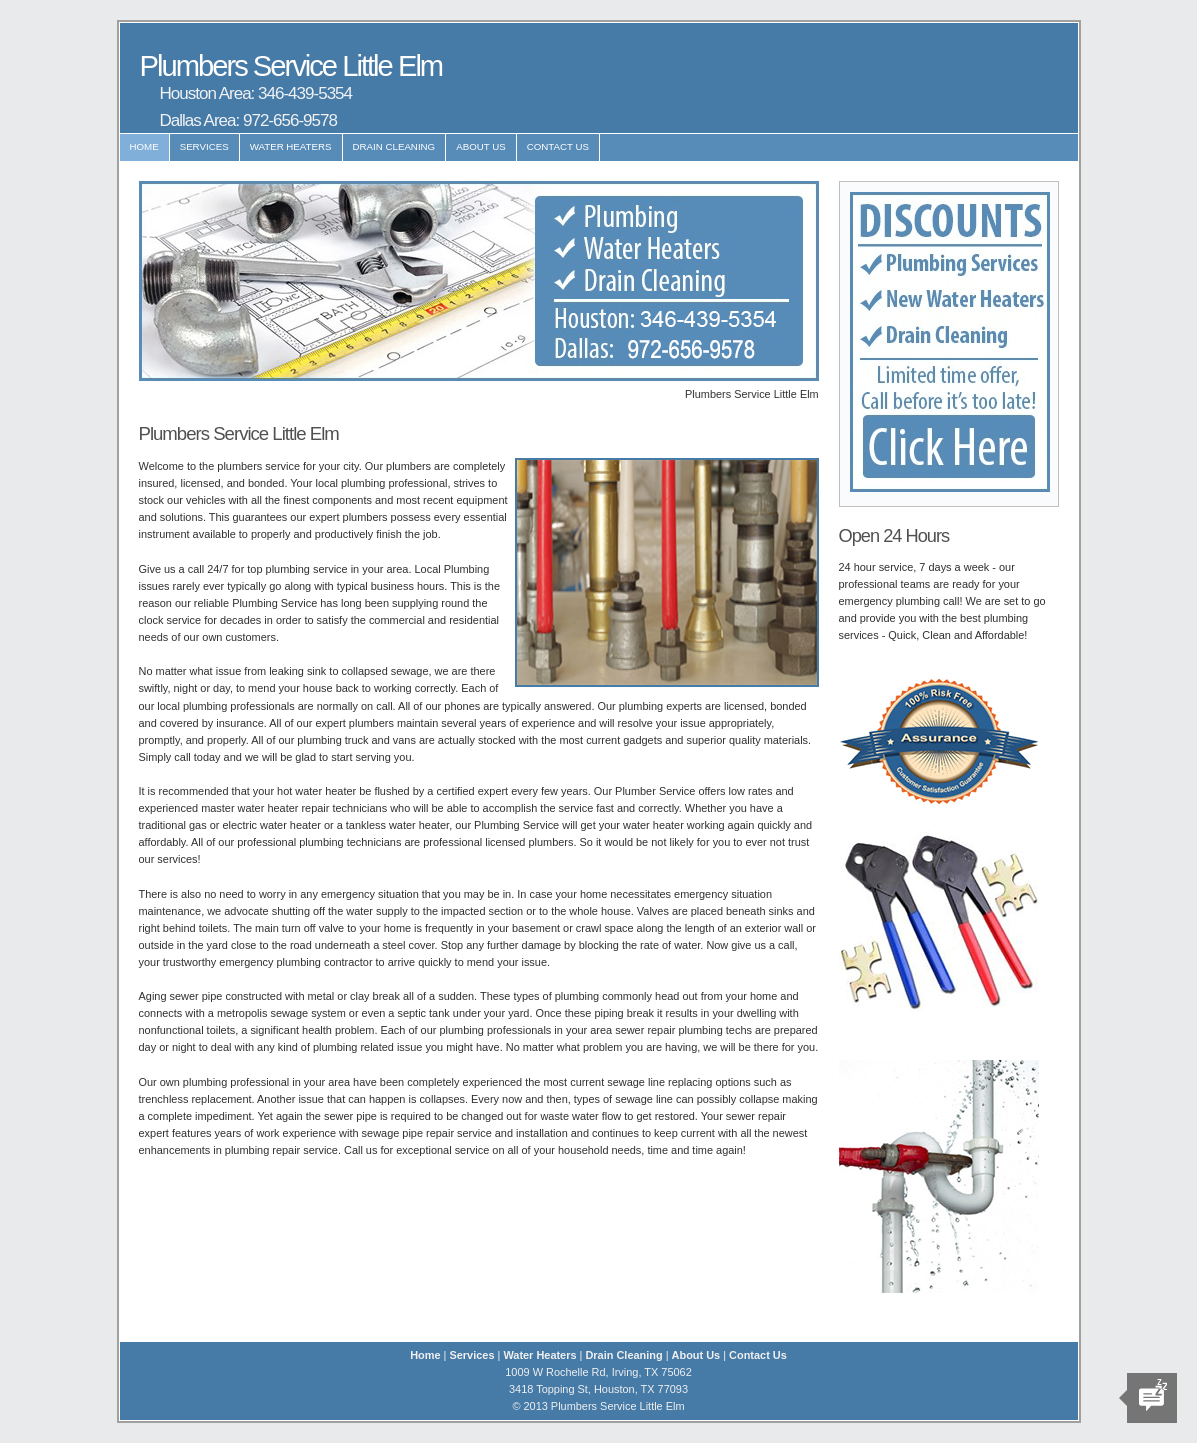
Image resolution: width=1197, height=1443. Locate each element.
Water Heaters (291, 146)
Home (144, 146)
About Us (481, 146)
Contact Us (558, 146)
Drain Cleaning (394, 146)
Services (204, 146)
